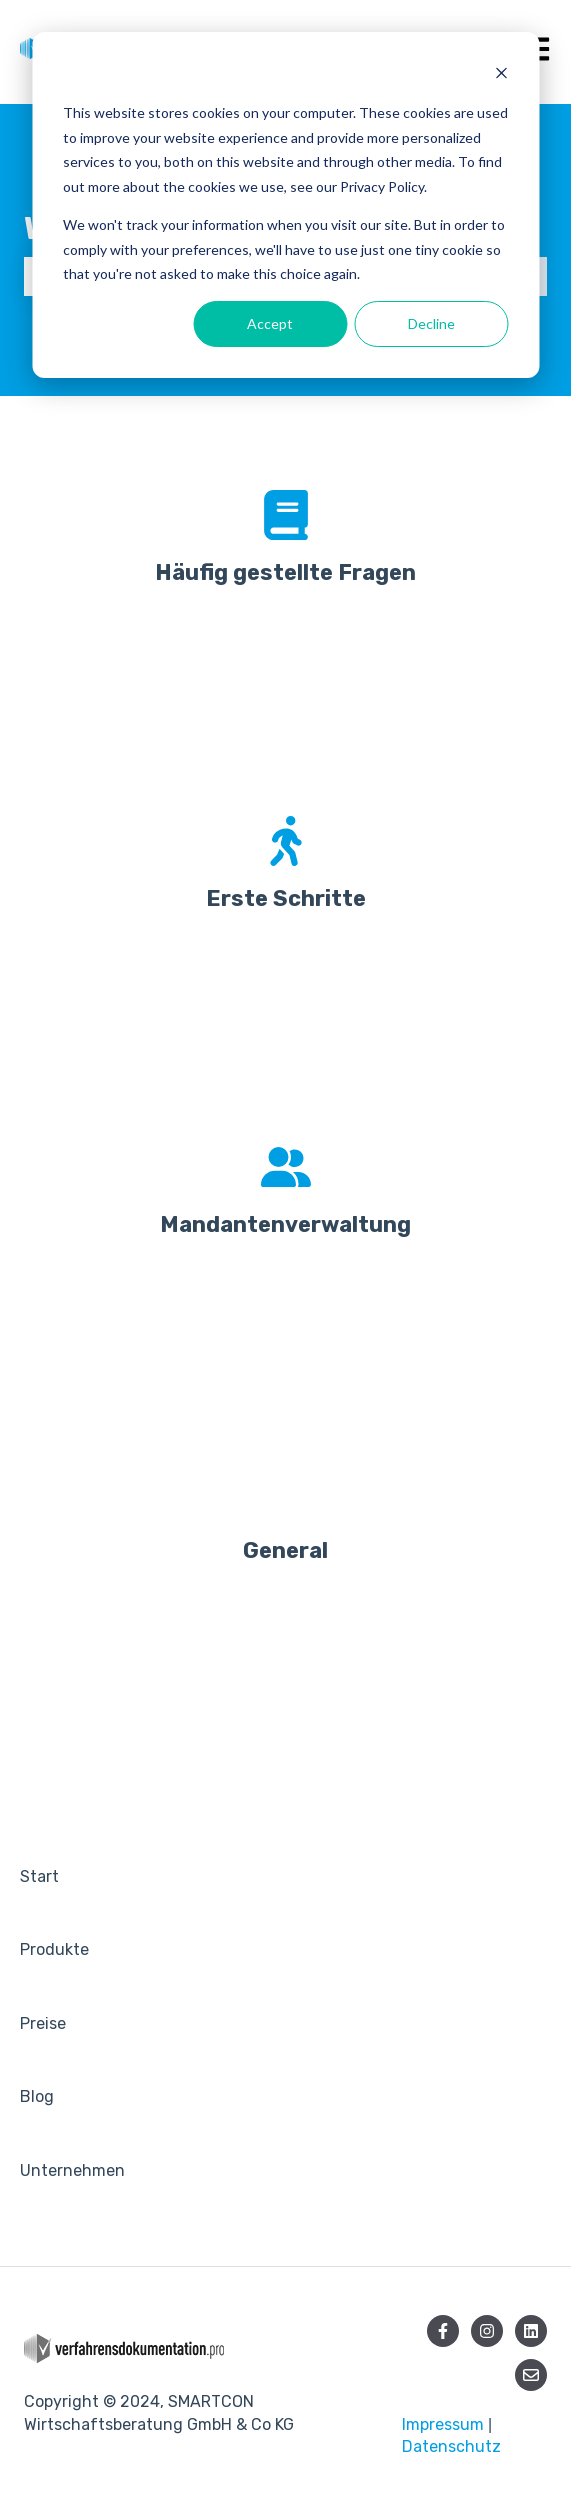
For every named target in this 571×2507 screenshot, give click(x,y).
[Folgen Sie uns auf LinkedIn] (531, 2331)
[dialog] (285, 205)
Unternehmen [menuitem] (72, 2170)
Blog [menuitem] (37, 2096)
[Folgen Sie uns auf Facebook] (443, 2331)
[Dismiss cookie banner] (501, 75)
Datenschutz (451, 2446)
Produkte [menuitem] (54, 1949)
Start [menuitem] (39, 1876)
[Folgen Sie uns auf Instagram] (487, 2331)
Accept (270, 323)
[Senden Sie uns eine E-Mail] (531, 2375)
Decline (431, 323)
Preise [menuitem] (43, 2023)
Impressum (443, 2424)
